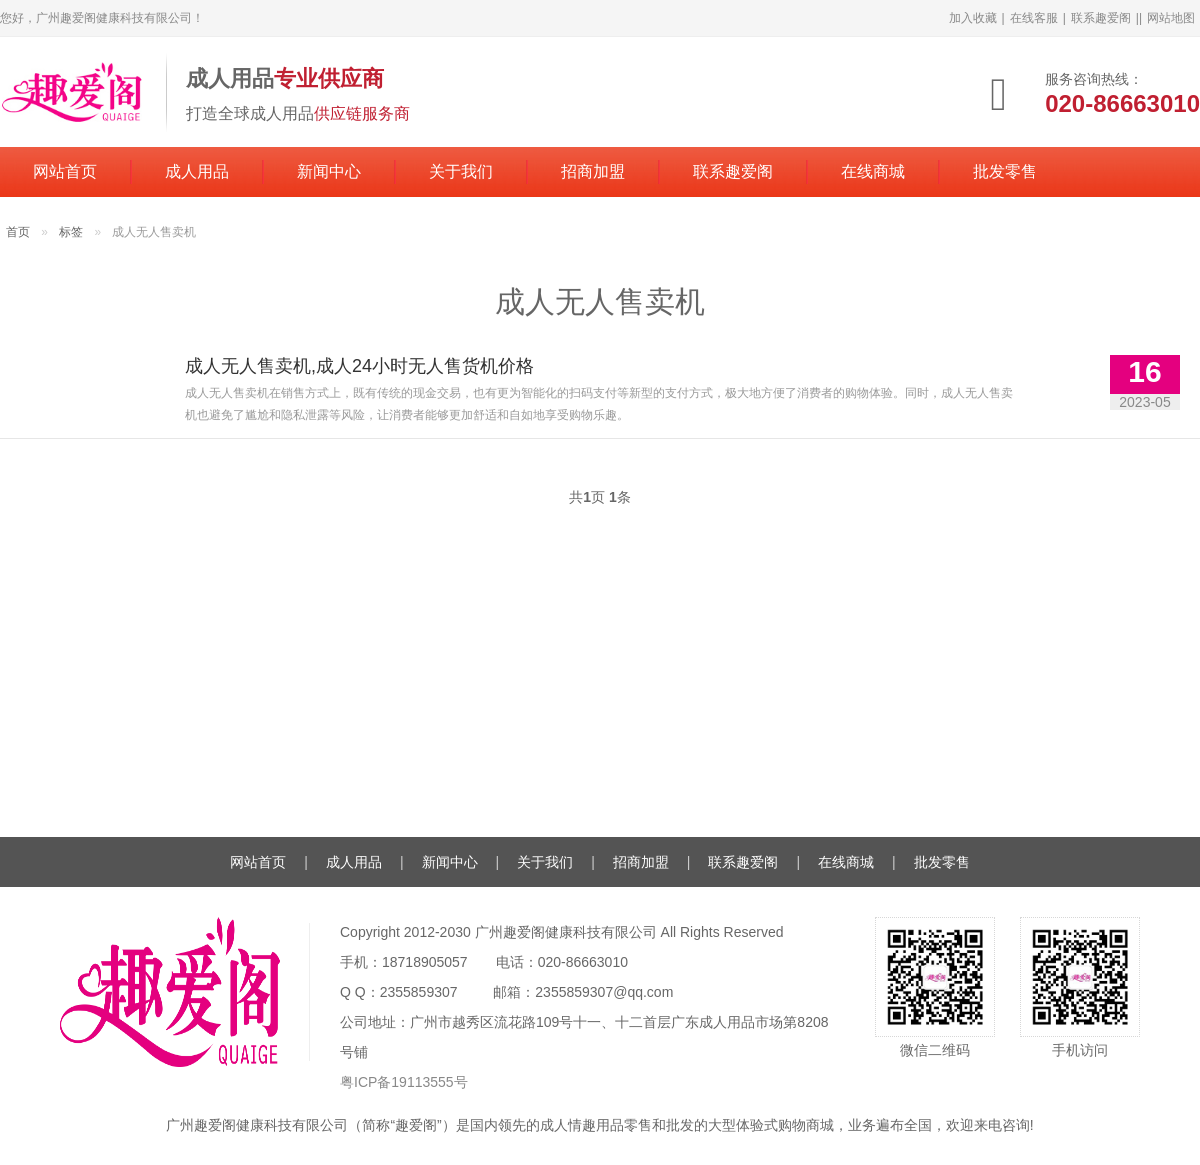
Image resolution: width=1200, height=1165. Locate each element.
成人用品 (197, 171)
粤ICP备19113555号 (404, 1082)
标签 (71, 232)
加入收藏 (973, 18)
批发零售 (1005, 171)
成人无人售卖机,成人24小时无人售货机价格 (359, 366)
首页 (18, 232)
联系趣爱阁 (1101, 18)
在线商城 (873, 171)
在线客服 (1034, 18)
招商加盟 (593, 171)
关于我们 (461, 171)
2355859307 (419, 992)
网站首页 (65, 171)
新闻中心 (329, 171)
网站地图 (1171, 18)
